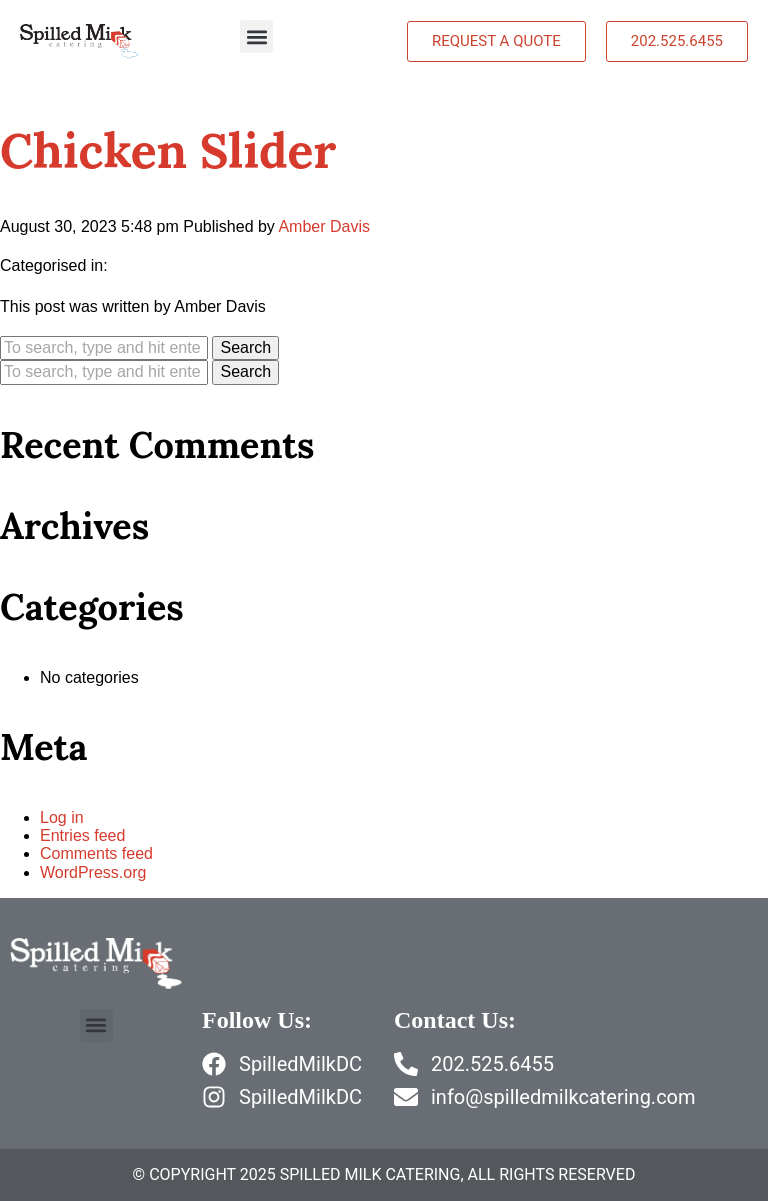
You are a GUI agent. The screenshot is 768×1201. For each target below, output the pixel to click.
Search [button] (245, 347)
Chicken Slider (168, 150)
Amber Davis (324, 226)
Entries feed (82, 835)
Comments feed (96, 853)
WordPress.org (93, 872)
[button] (256, 36)
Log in (62, 817)
